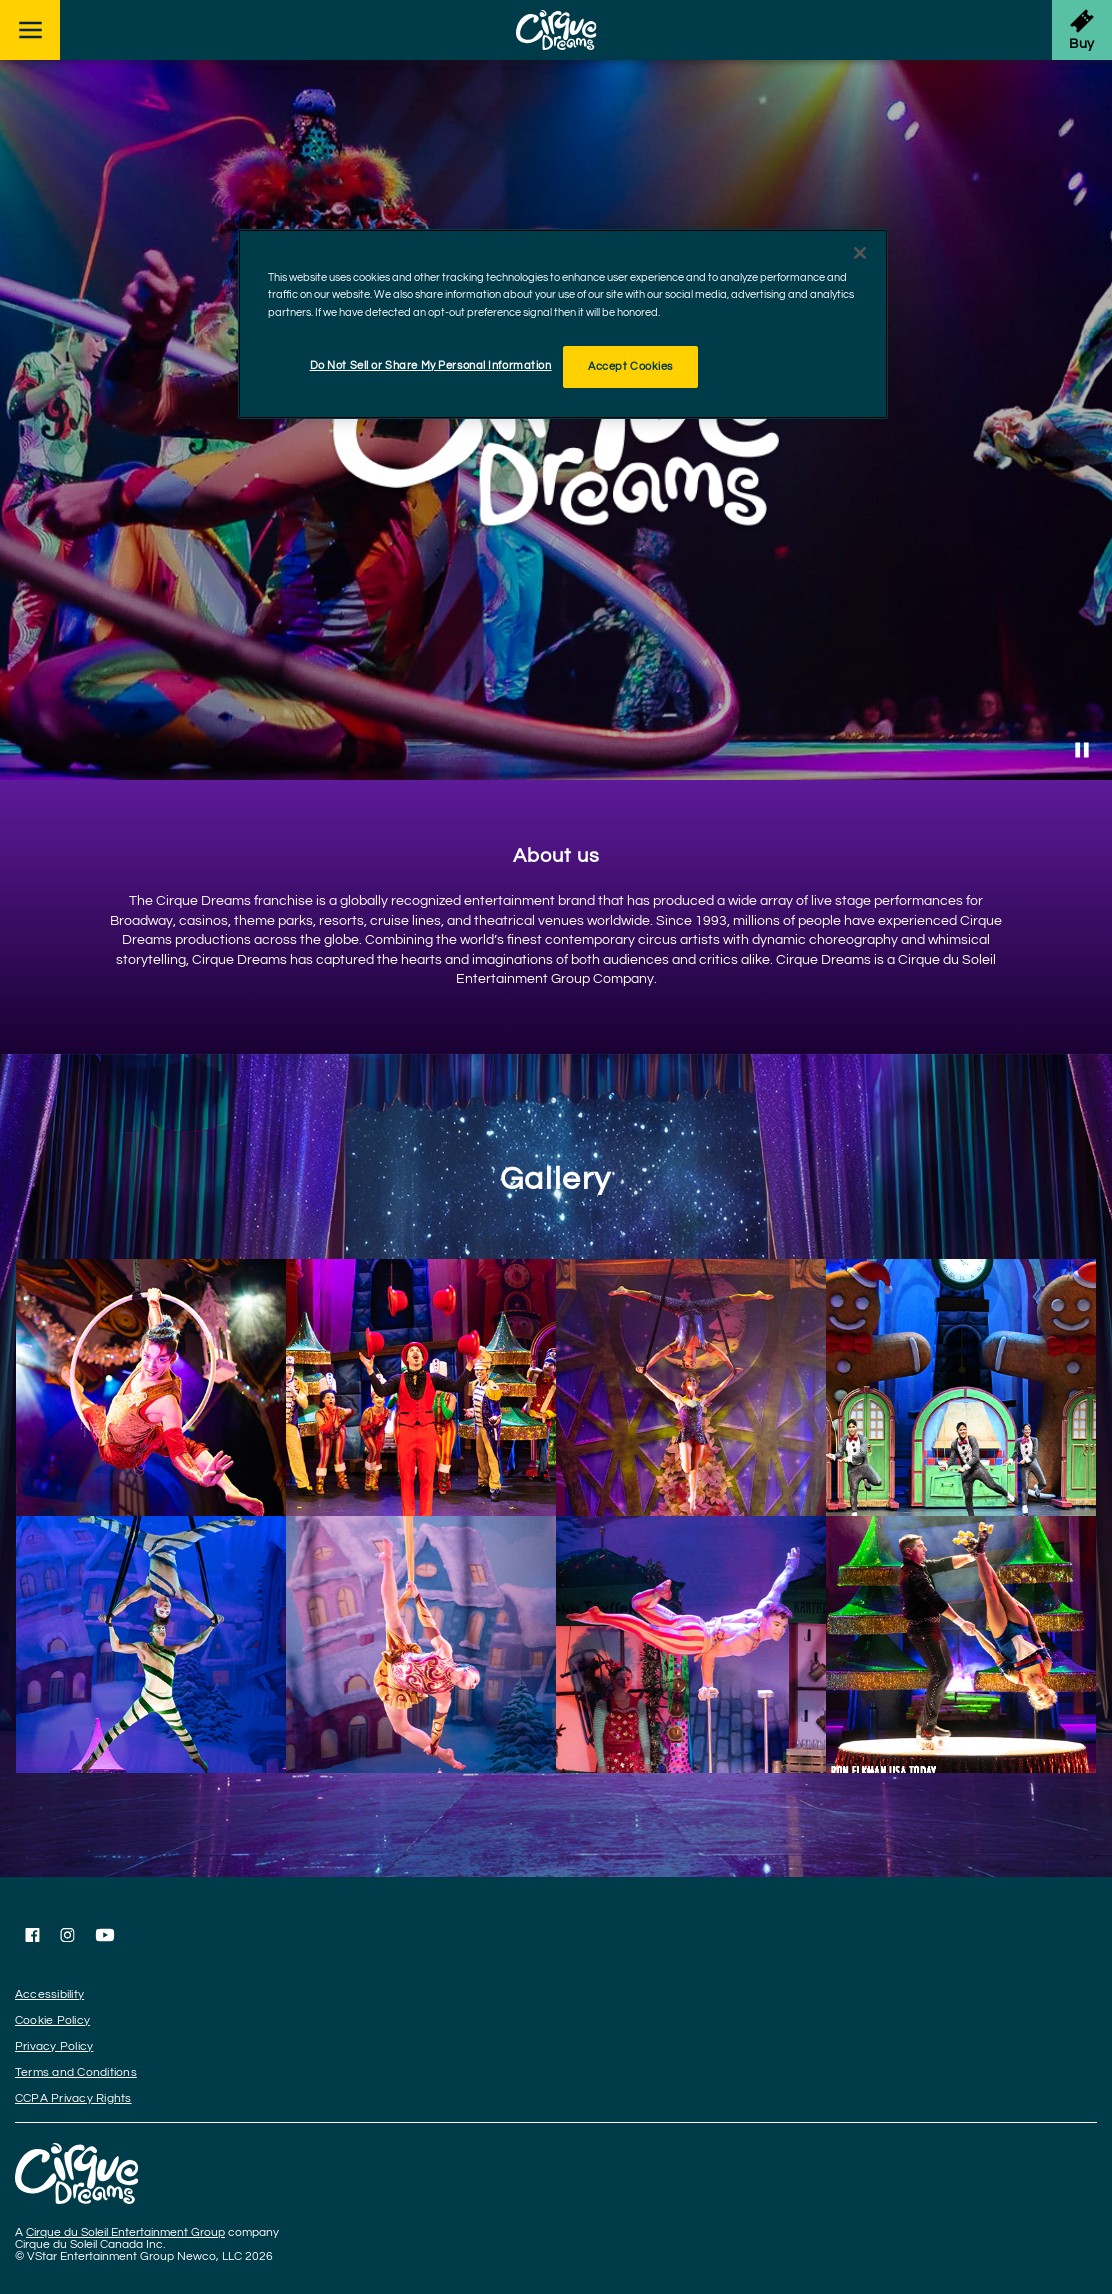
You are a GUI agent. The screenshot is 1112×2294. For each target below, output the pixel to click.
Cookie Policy (52, 2020)
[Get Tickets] (1082, 30)
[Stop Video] (1082, 750)
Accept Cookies (630, 366)
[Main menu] (30, 30)
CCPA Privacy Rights (73, 2098)
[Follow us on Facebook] (32, 1935)
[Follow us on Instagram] (67, 1935)
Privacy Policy (54, 2046)
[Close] (860, 253)
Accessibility (49, 1994)
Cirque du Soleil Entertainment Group (125, 2232)
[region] (563, 323)
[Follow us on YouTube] (105, 1935)
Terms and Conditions (76, 2072)
